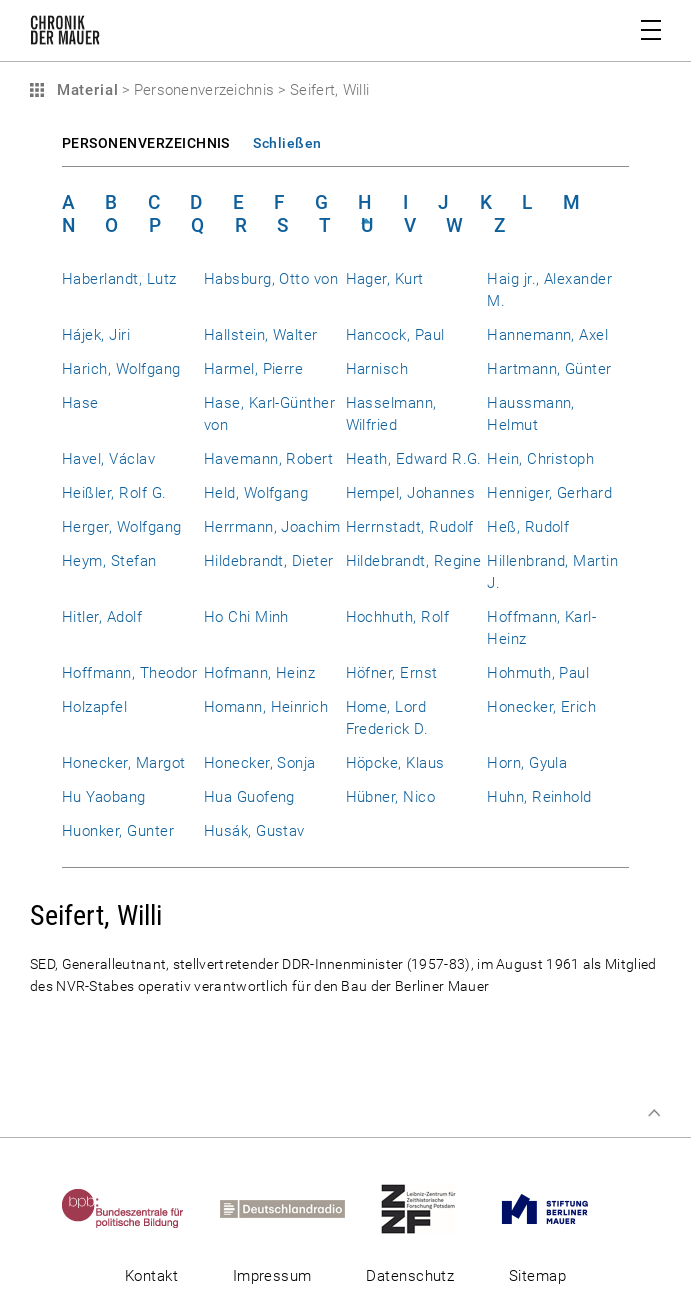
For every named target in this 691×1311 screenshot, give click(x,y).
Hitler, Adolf (102, 617)
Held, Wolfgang (256, 493)
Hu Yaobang (104, 797)
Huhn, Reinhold (539, 797)
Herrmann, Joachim (272, 527)
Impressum (272, 1276)
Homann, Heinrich (266, 707)
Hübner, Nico (391, 797)
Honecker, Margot (124, 763)
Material (85, 90)
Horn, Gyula (527, 763)
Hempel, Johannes (411, 493)
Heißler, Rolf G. (114, 493)
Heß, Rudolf (528, 527)
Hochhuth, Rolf (398, 617)
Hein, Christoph (540, 459)
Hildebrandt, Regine (414, 561)
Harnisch (377, 369)
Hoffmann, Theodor (129, 673)
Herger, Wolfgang (122, 527)
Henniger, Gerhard (549, 493)
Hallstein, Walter (261, 335)
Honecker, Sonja (260, 763)
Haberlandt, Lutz (119, 279)
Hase (80, 403)
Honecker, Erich (541, 707)
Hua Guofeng (249, 797)
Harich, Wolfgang (121, 369)
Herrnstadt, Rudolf (410, 527)
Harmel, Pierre (254, 369)
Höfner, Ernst (392, 673)
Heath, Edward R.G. (414, 459)
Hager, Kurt (385, 279)
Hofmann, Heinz (260, 673)
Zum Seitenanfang (654, 1113)
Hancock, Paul (395, 335)
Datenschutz (410, 1276)
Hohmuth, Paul (538, 673)
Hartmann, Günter (549, 369)
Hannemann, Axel (547, 335)
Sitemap (537, 1276)
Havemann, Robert (269, 459)
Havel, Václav (108, 459)
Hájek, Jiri (96, 335)
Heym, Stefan (109, 561)
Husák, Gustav (254, 831)
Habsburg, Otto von (271, 279)
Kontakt (151, 1276)
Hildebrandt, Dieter (269, 561)
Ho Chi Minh (246, 617)
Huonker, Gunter (118, 831)
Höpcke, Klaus (395, 763)
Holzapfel (94, 707)
